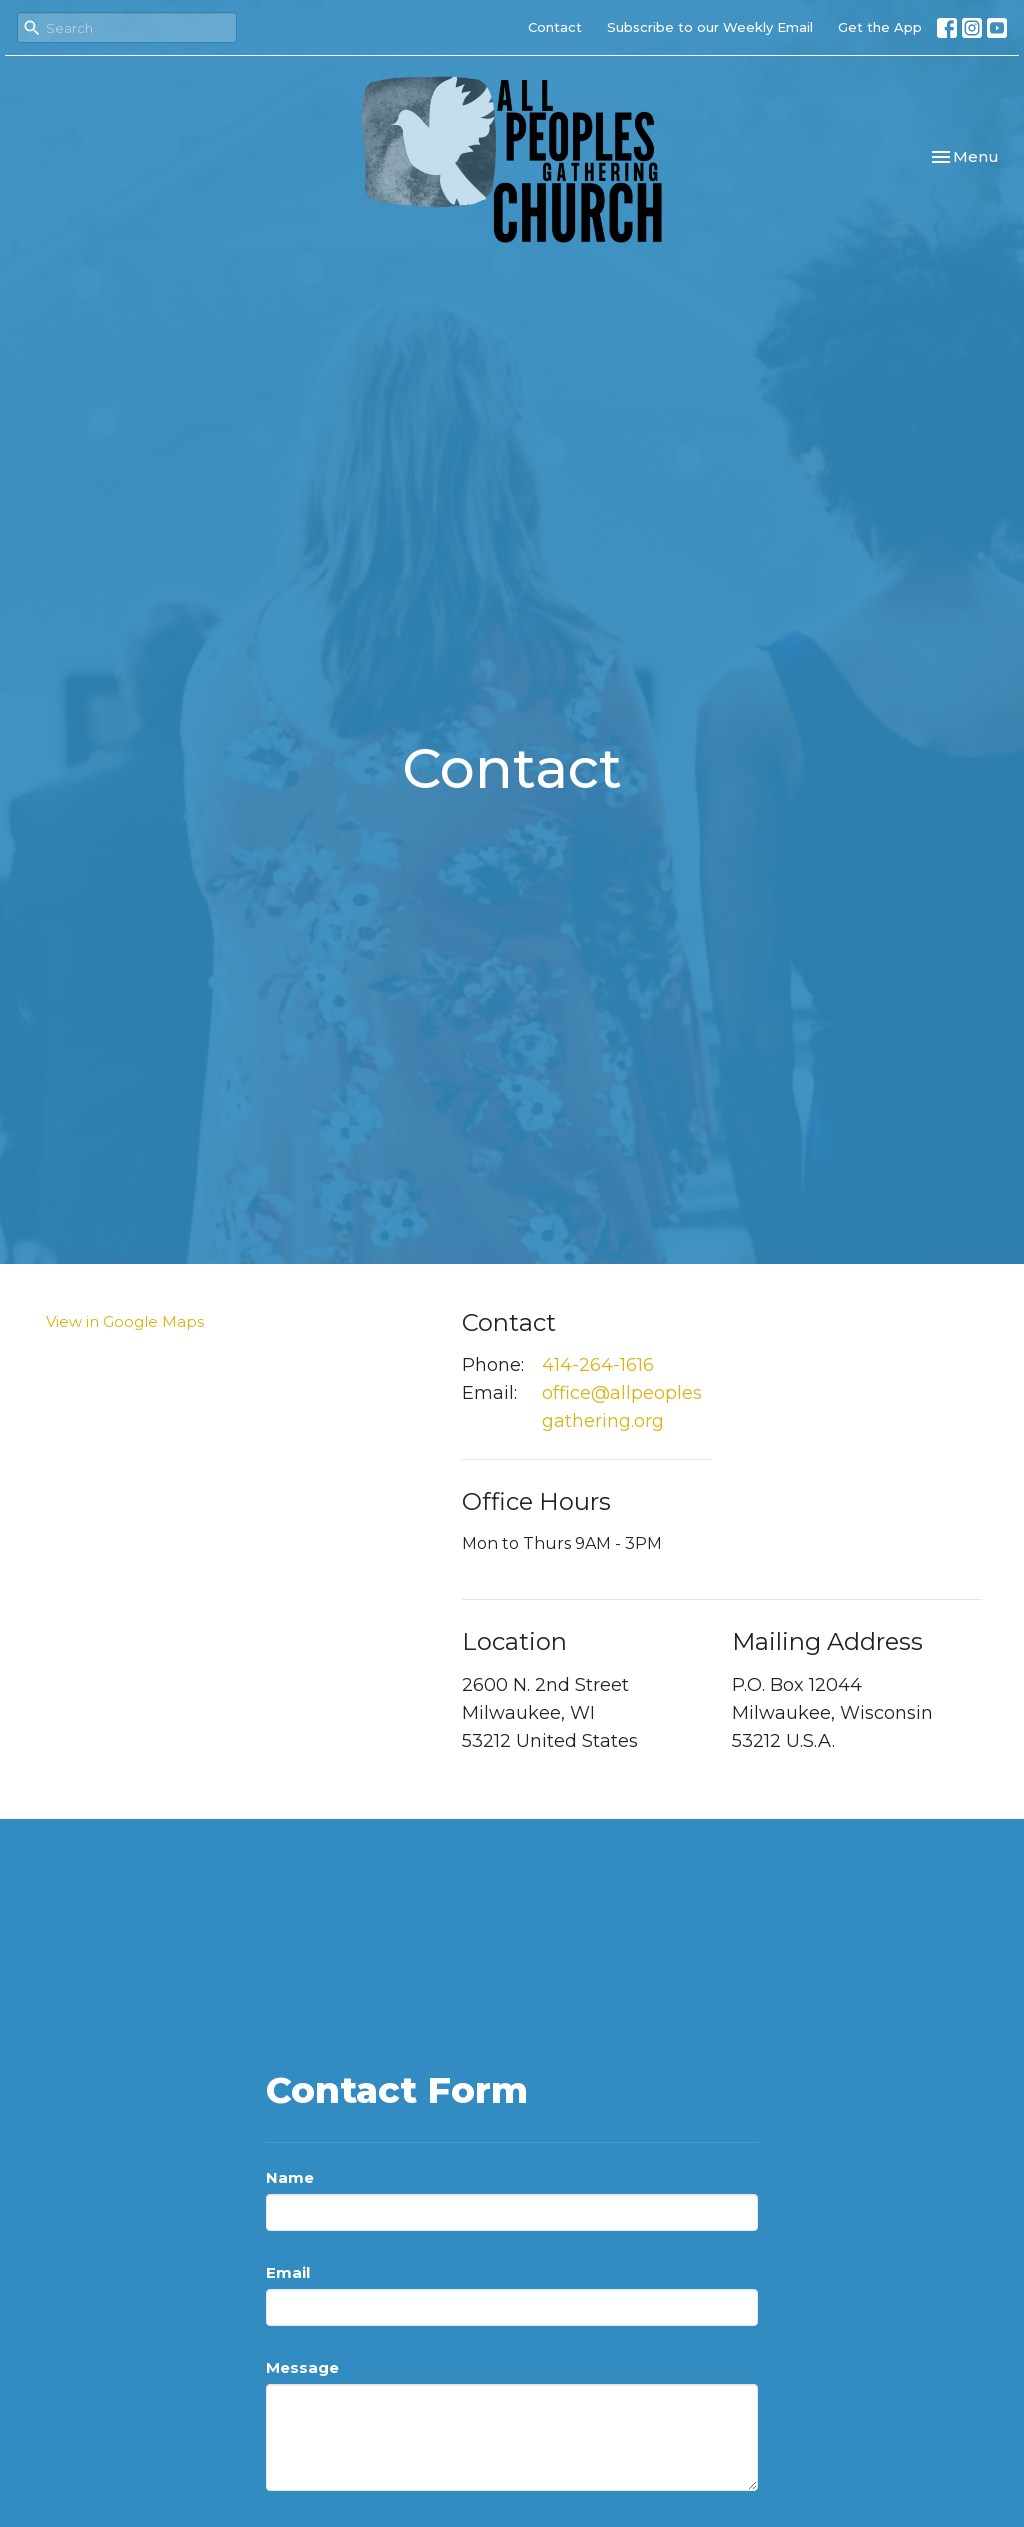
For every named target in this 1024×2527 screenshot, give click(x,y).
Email (288, 2272)
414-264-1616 (598, 1365)
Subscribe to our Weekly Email (710, 27)
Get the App (880, 27)
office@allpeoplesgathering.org (622, 1407)
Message (302, 2367)
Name (290, 2177)
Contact (555, 27)
